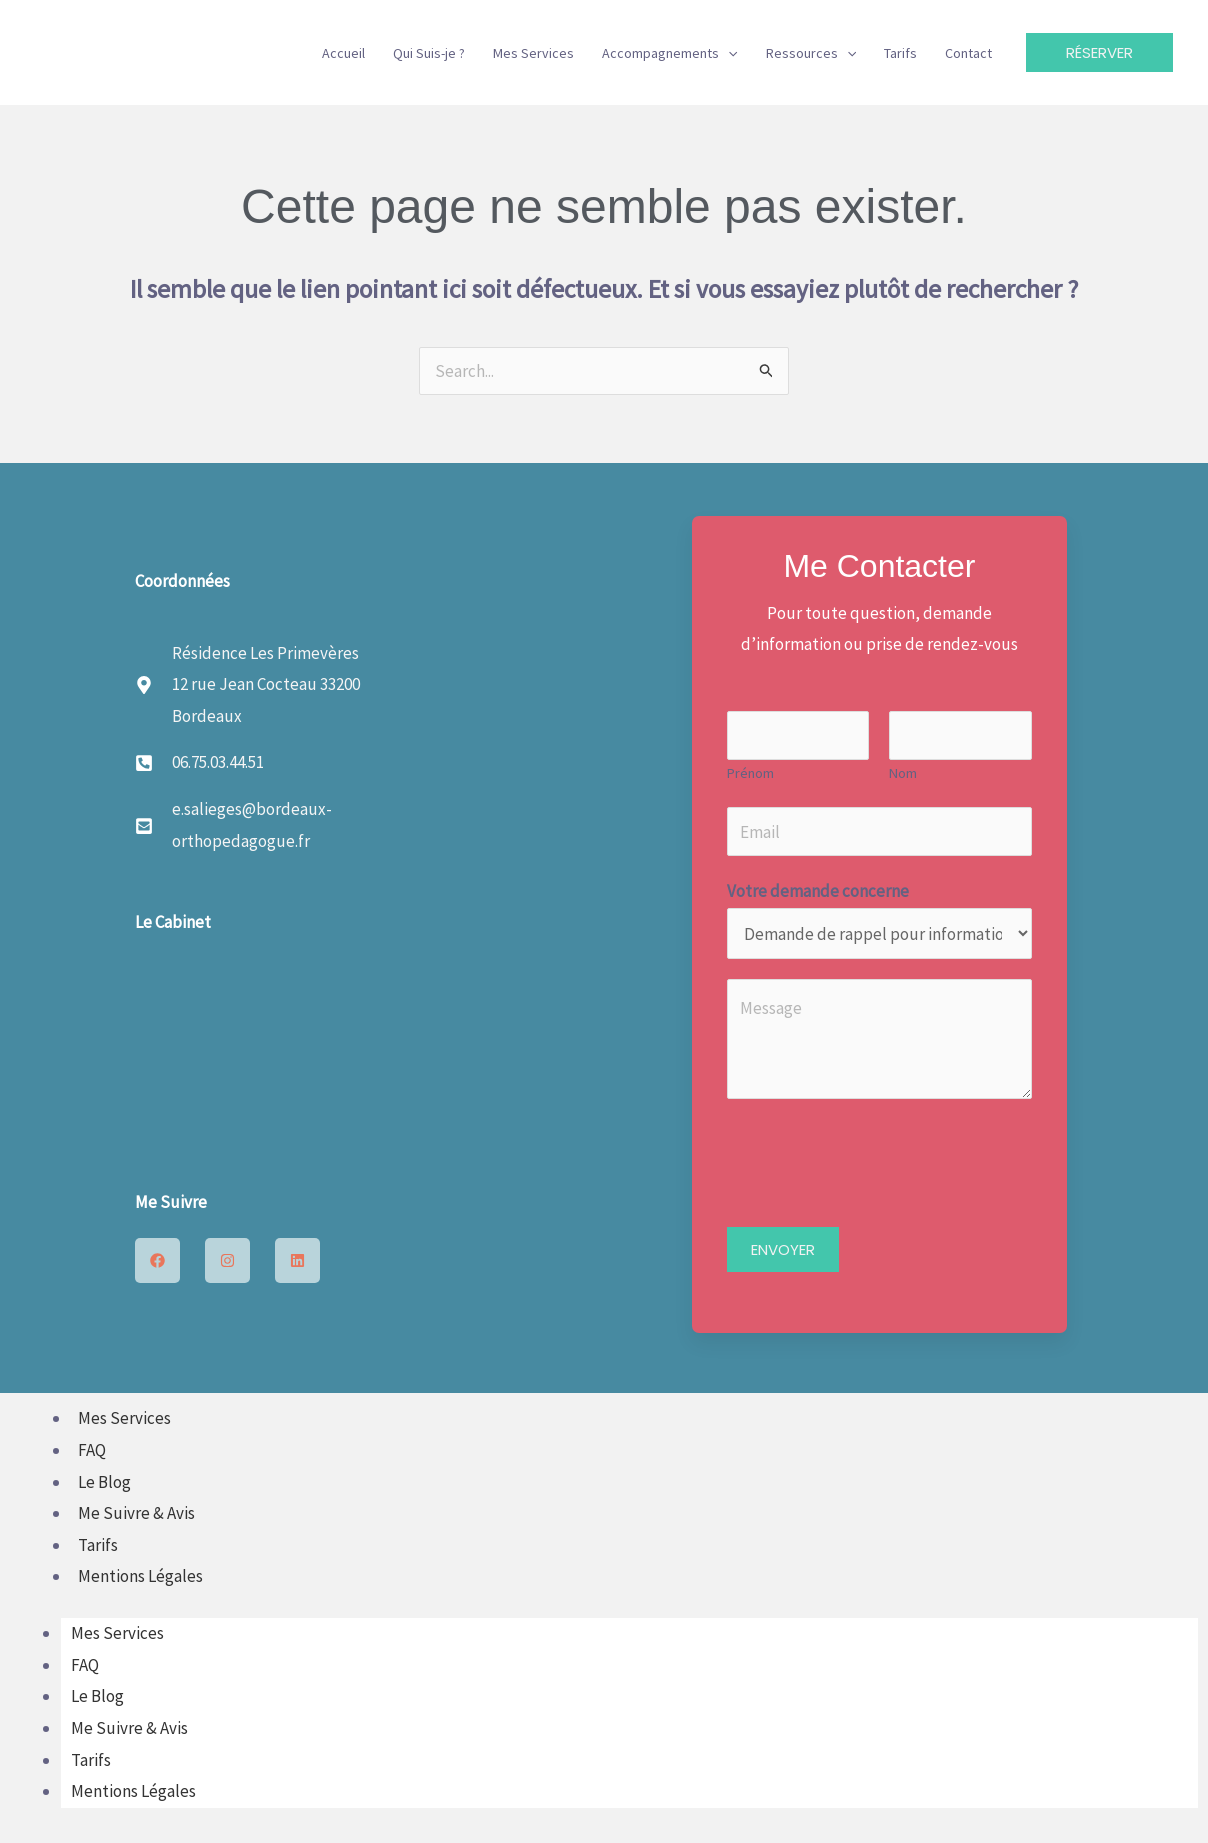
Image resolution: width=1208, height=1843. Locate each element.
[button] (728, 53)
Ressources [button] (811, 53)
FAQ (92, 1450)
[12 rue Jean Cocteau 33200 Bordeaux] (363, 1048)
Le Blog (104, 1482)
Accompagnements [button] (669, 53)
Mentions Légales (140, 1576)
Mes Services (533, 53)
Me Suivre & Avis (136, 1513)
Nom (903, 773)
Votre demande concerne (818, 891)
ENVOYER (783, 1249)
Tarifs (900, 53)
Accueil (343, 53)
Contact (968, 53)
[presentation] (879, 1158)
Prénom (750, 773)
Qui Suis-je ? (429, 53)
